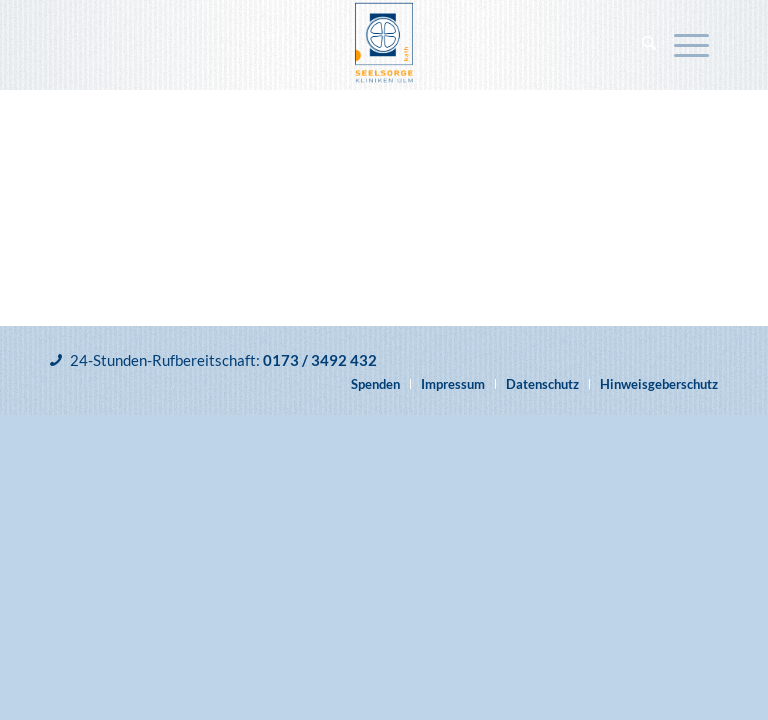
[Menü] (691, 45)
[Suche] (649, 45)
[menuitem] (649, 45)
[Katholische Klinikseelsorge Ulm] (384, 45)
